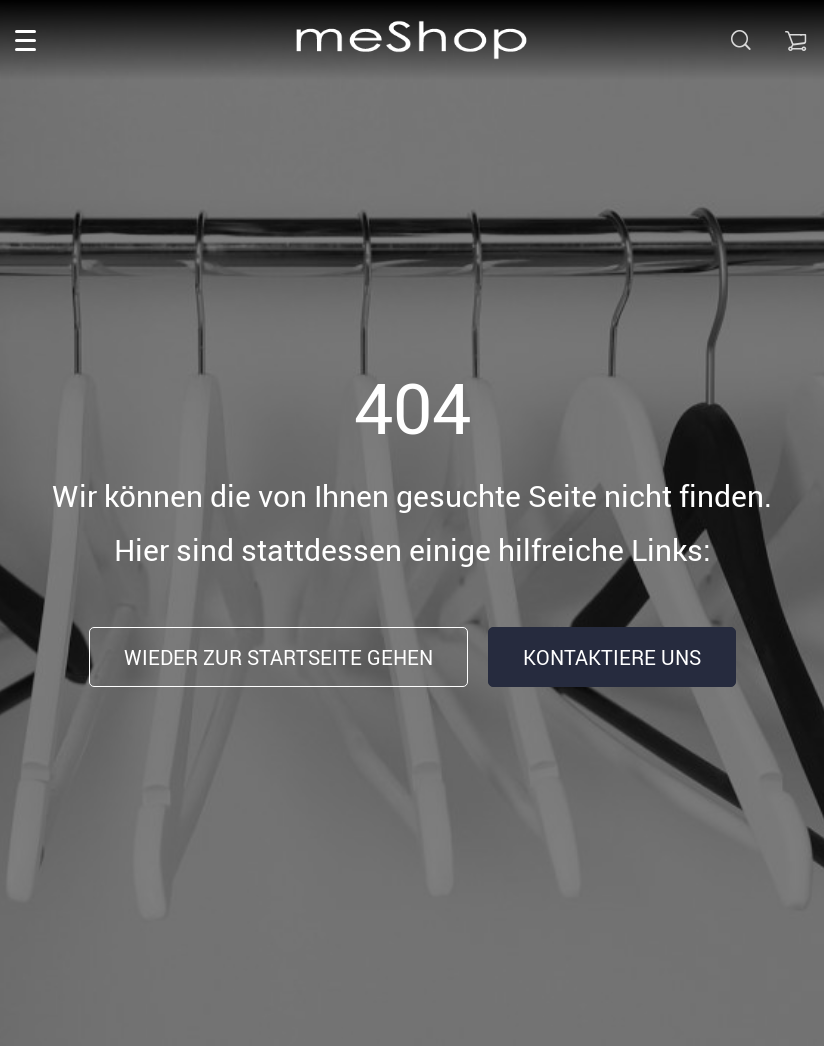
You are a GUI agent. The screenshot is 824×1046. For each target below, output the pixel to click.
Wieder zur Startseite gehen (278, 657)
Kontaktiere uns (612, 657)
